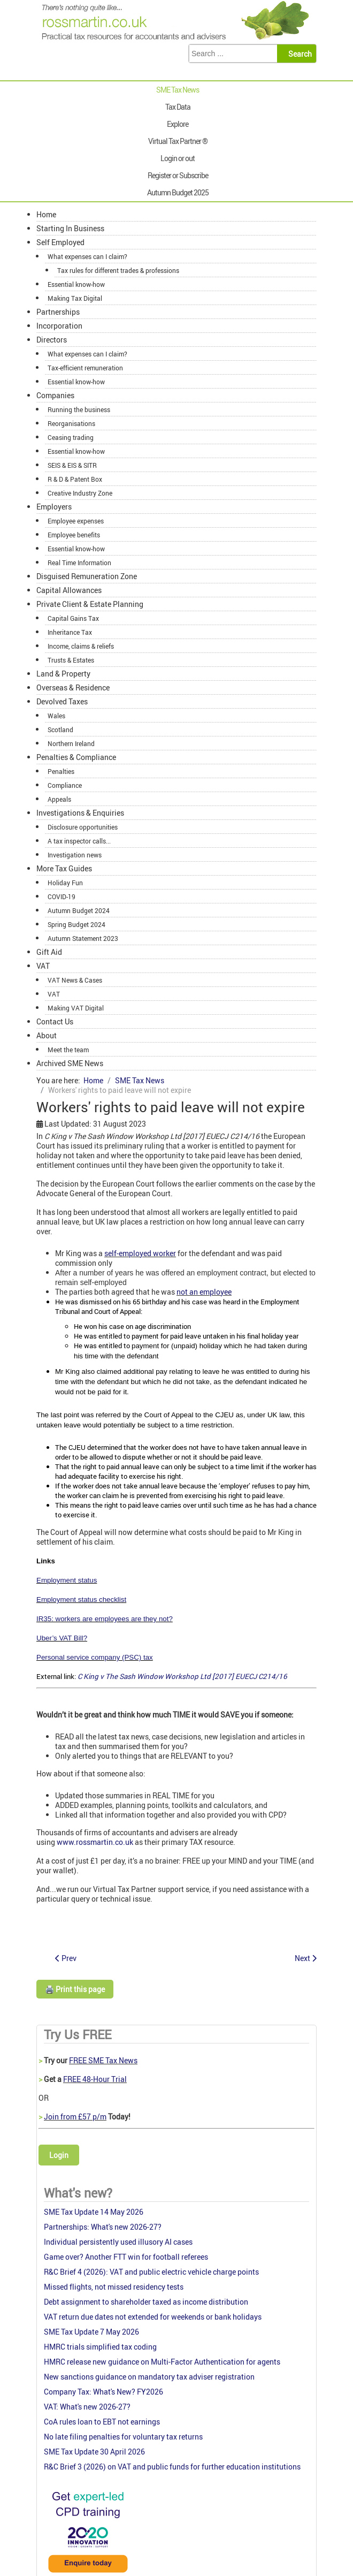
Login (58, 2155)
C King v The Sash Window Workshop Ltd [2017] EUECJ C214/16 (182, 1676)
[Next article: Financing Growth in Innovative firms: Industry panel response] (306, 1958)
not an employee (204, 1292)
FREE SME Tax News (103, 2060)
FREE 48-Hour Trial (95, 2079)
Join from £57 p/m (75, 2116)
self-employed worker (140, 1253)
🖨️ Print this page (75, 1989)
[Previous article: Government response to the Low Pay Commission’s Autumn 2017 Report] (65, 1958)
